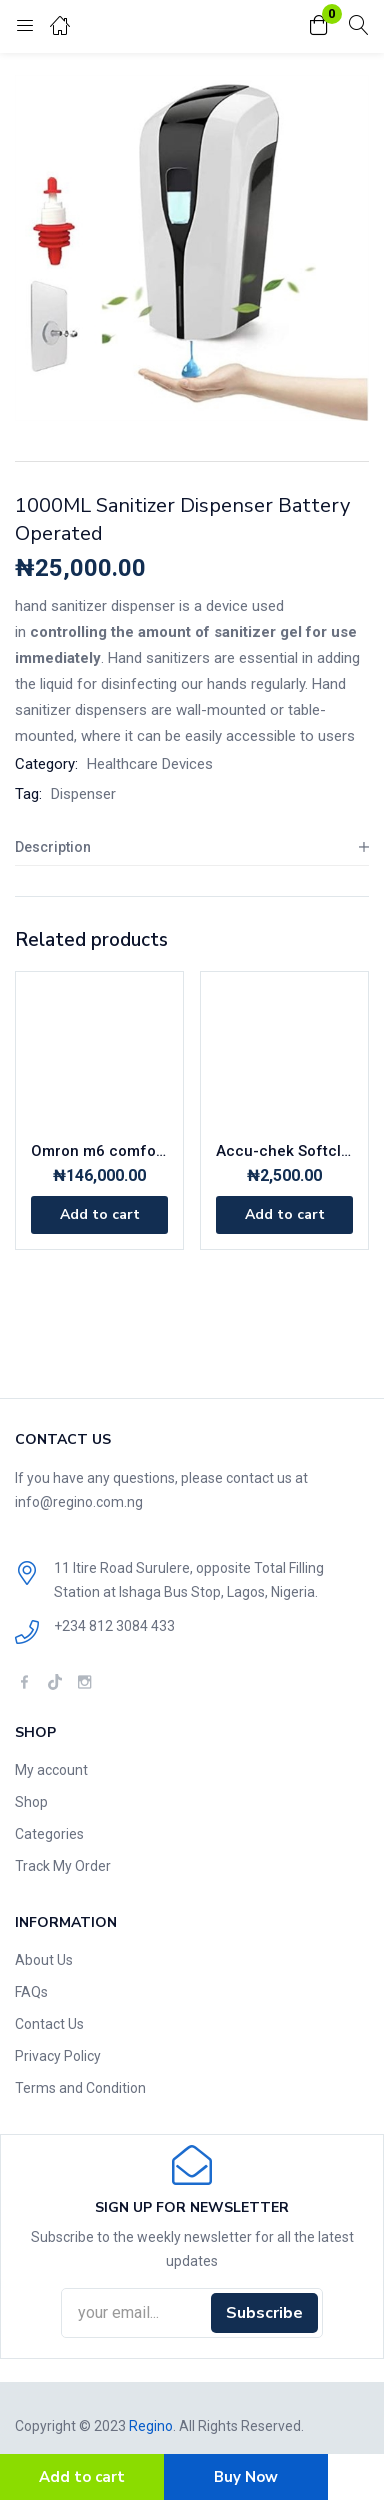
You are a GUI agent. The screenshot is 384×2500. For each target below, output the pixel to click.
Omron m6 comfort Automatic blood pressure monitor (99, 1151)
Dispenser (83, 794)
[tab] (192, 847)
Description (53, 847)
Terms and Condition (80, 2088)
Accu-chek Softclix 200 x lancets (284, 1151)
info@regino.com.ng (79, 1502)
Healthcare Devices (150, 764)
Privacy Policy (58, 2056)
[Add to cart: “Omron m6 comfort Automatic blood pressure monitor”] (99, 1215)
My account (51, 1770)
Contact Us (49, 2024)
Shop (31, 1802)
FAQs (31, 1992)
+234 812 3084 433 (114, 1626)
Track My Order (63, 1866)
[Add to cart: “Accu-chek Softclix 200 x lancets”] (284, 1215)
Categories (49, 1834)
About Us (44, 1960)
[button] (319, 26)
